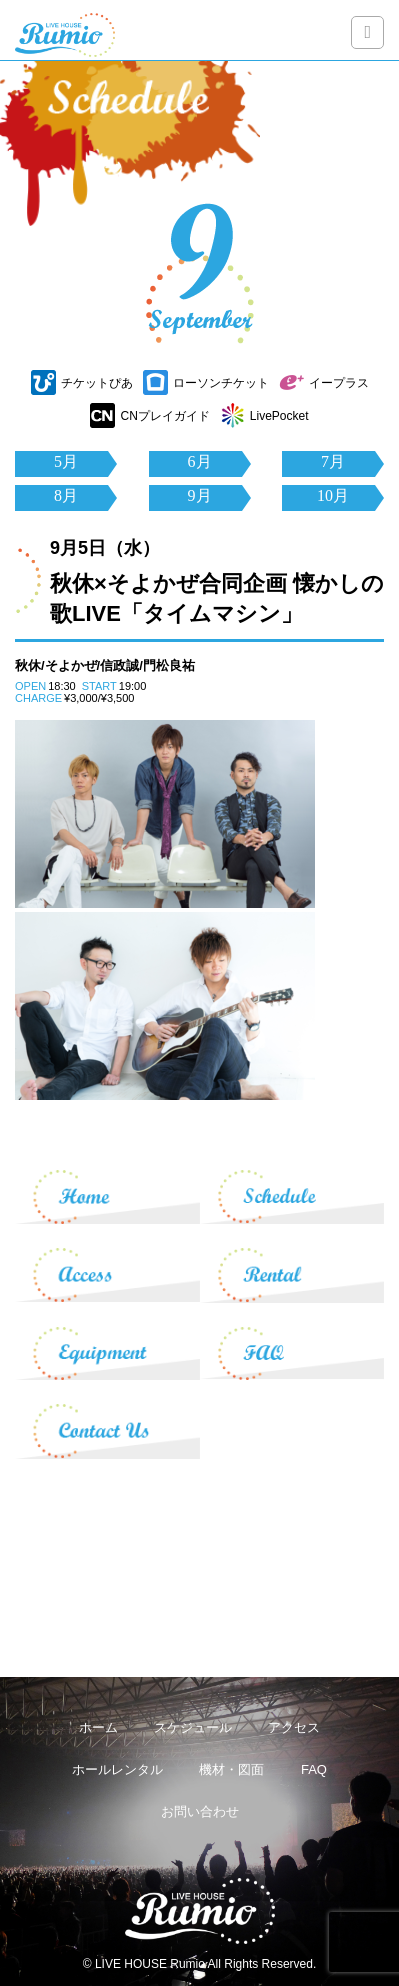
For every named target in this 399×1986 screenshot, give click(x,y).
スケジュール (193, 1727)
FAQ (314, 1769)
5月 (66, 461)
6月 (200, 461)
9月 (200, 495)
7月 (333, 461)
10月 (333, 495)
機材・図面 (231, 1769)
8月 (66, 495)
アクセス (294, 1727)
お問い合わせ (200, 1811)
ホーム (98, 1727)
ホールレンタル (117, 1769)
